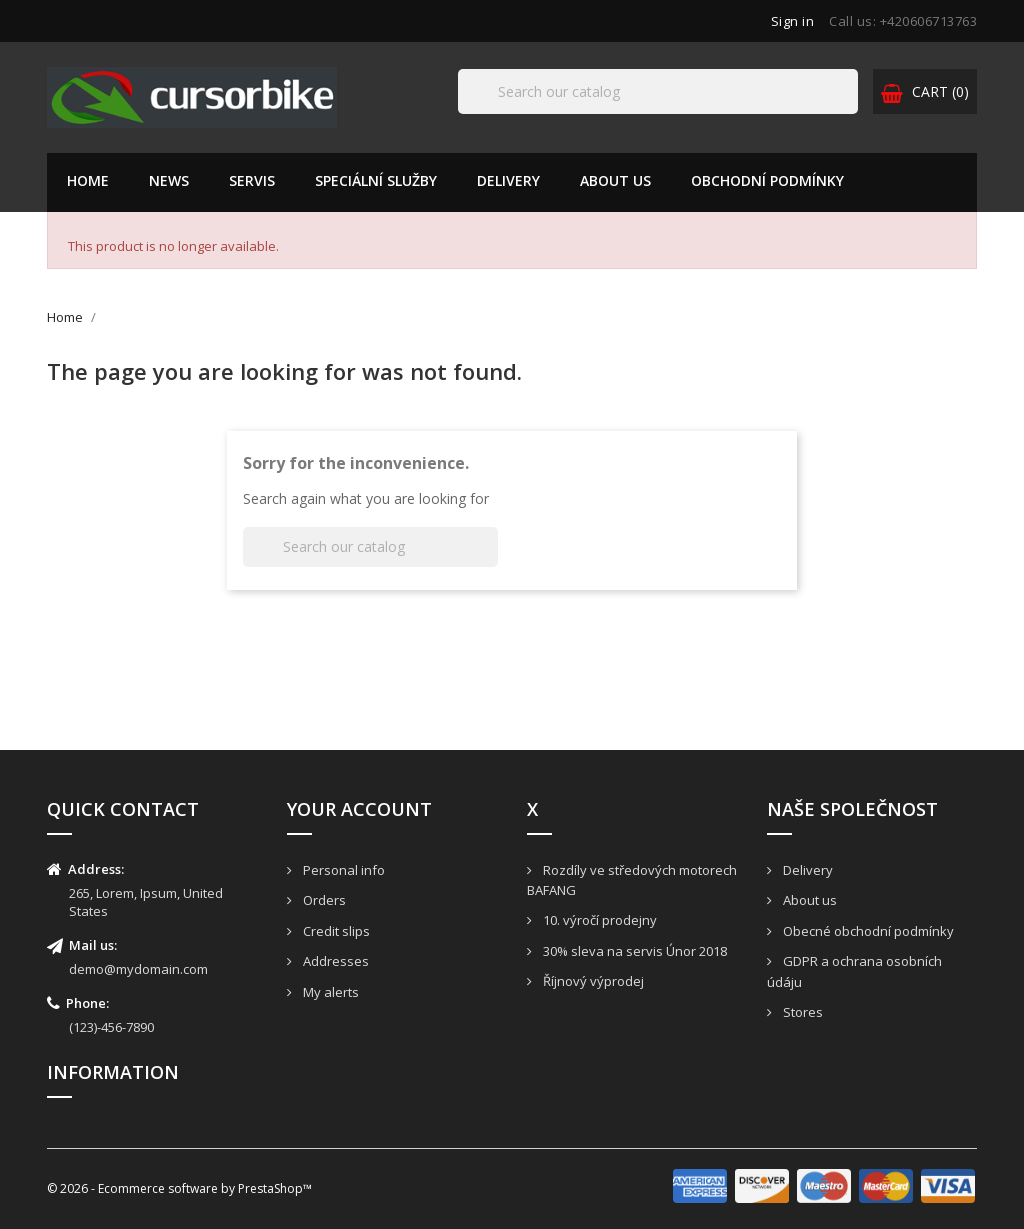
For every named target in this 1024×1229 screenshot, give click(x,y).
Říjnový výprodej (592, 981)
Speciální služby (376, 180)
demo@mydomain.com (138, 969)
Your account (359, 809)
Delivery (508, 180)
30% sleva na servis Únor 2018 (633, 951)
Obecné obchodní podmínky (867, 931)
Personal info (342, 870)
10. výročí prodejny (598, 920)
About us (615, 180)
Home (88, 180)
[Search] (658, 91)
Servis (252, 180)
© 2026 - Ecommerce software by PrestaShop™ (179, 1188)
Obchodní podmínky (767, 180)
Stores (801, 1012)
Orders (323, 900)
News (169, 180)
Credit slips (335, 931)
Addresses (334, 961)
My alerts (329, 992)
